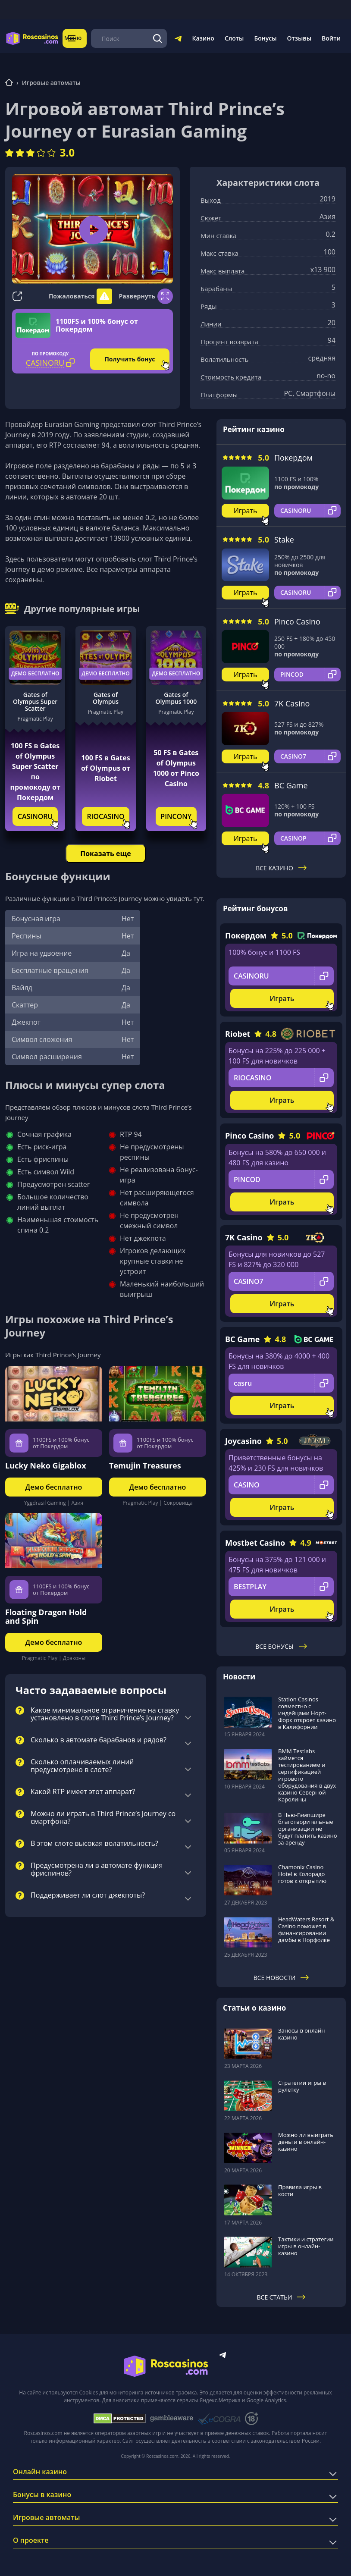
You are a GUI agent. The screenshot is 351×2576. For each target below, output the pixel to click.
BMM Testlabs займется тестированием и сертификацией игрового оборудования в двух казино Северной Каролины (307, 1775)
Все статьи (281, 2297)
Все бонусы (281, 1646)
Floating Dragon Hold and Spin (46, 1616)
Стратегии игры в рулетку (302, 2086)
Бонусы (265, 38)
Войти (331, 38)
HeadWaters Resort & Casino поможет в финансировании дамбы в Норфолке (306, 1929)
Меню (75, 38)
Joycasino (243, 1441)
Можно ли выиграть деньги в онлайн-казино (305, 2141)
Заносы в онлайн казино (301, 2034)
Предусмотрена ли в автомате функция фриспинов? (97, 1869)
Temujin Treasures (145, 1465)
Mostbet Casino (255, 1543)
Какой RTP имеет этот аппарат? (83, 1792)
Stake (284, 539)
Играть (245, 510)
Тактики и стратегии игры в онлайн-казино (306, 2246)
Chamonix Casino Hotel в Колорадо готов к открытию (302, 1874)
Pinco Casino (297, 621)
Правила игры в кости (300, 2190)
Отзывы (299, 38)
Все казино (281, 868)
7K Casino (292, 703)
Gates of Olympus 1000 (176, 698)
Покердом (293, 457)
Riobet (237, 1034)
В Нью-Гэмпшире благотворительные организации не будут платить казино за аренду (307, 1828)
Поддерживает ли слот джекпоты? (88, 1895)
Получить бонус (129, 359)
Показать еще (105, 853)
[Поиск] (158, 38)
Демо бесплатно (35, 673)
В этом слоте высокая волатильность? (94, 1843)
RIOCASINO (105, 816)
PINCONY (175, 816)
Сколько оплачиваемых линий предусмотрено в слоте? (82, 1766)
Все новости (281, 1978)
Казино (203, 38)
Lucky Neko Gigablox (45, 1465)
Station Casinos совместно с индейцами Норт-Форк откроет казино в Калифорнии (307, 1713)
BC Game (291, 785)
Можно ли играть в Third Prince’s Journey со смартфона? (103, 1818)
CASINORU (35, 816)
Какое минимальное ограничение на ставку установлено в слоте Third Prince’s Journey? (105, 1714)
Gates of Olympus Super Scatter (35, 701)
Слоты (234, 38)
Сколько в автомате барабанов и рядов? (98, 1740)
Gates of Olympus (106, 698)
